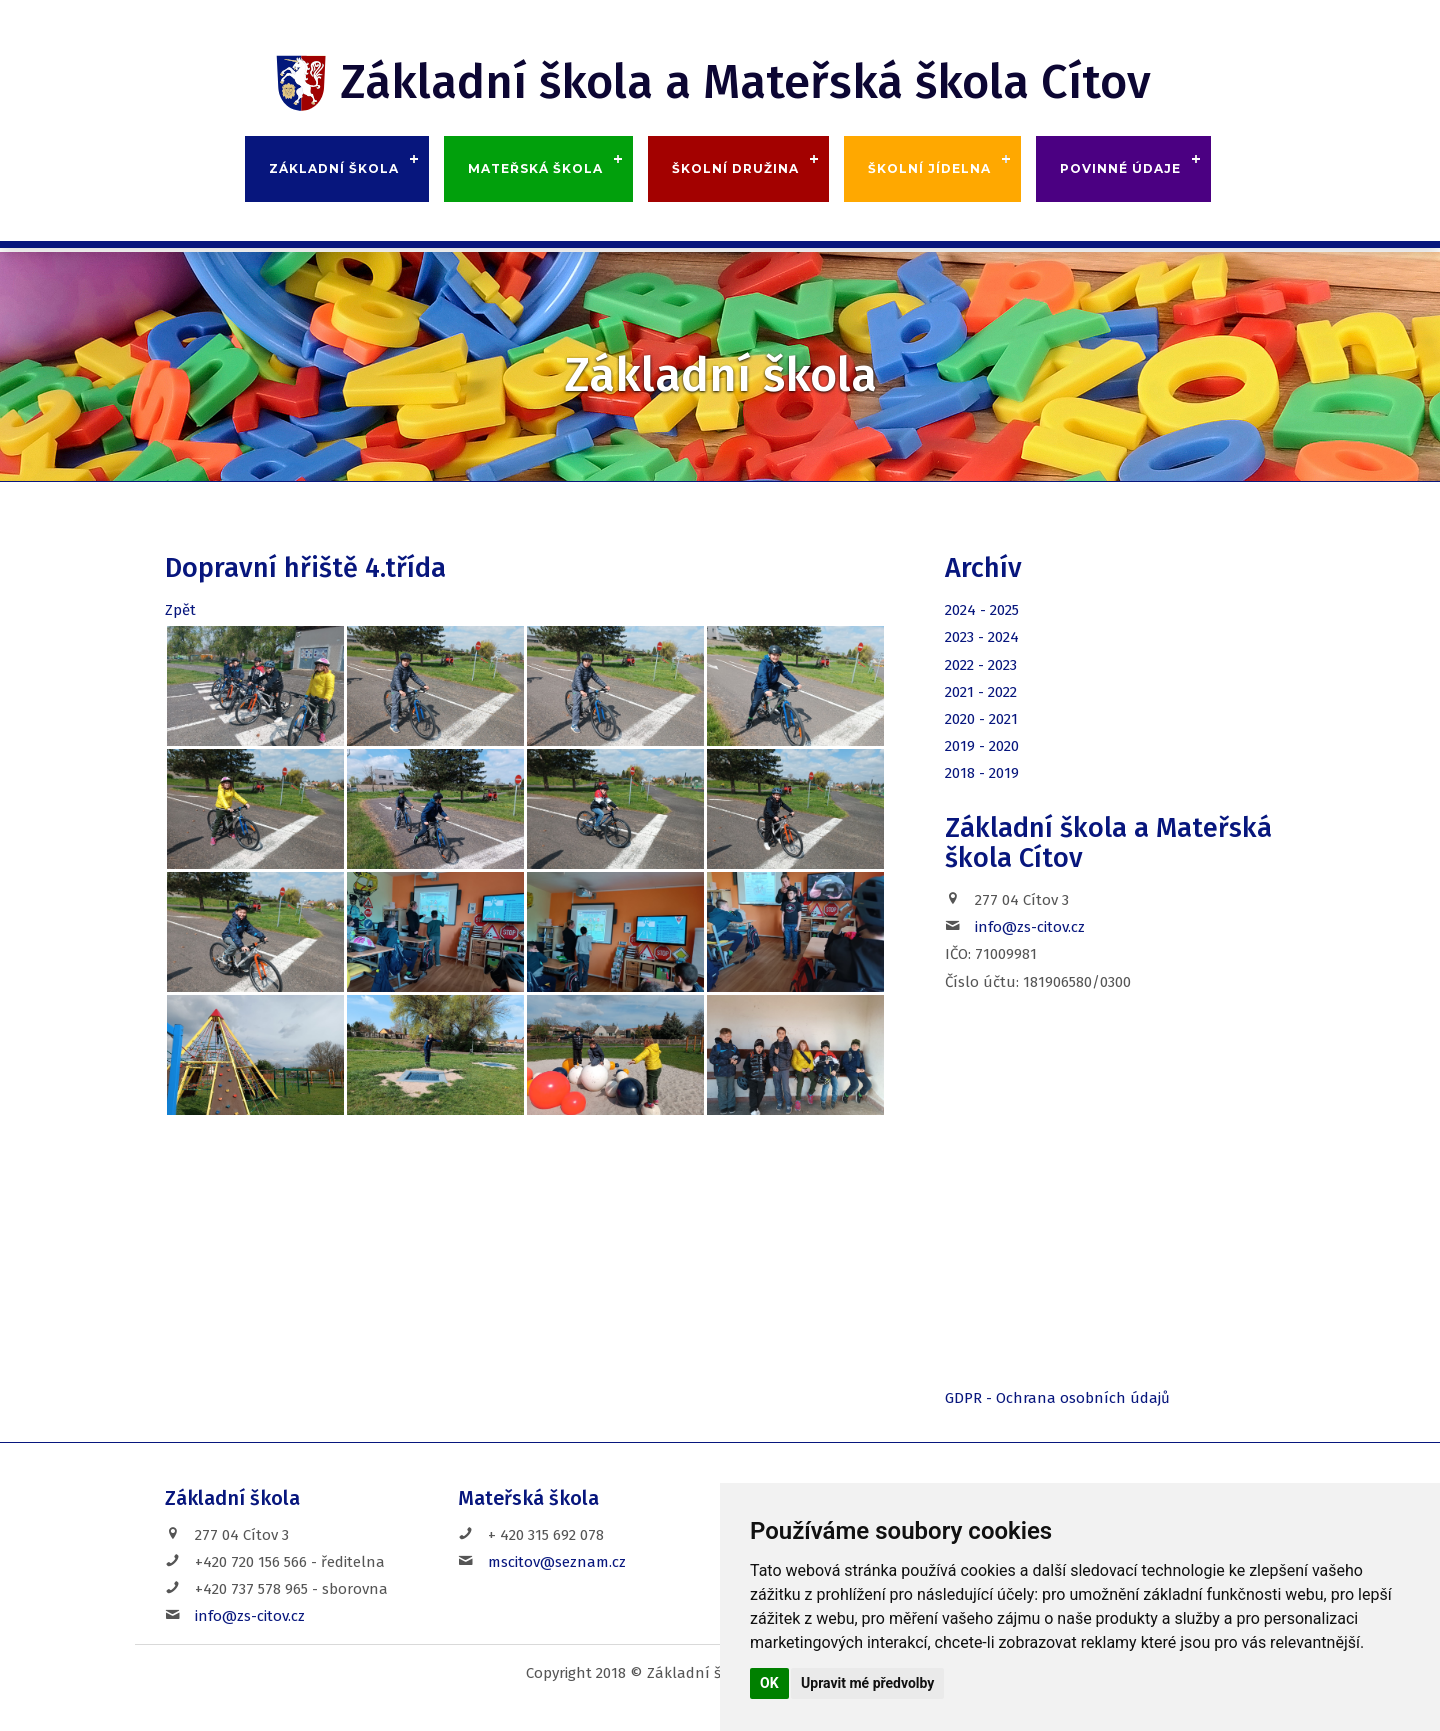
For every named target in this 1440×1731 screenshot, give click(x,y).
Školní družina (735, 168)
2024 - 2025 (982, 610)
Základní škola (334, 168)
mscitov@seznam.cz (557, 1562)
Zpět (180, 610)
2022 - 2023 (981, 665)
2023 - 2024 (982, 637)
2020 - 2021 (981, 719)
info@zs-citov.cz (1030, 927)
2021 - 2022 (981, 692)
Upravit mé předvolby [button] (867, 1683)
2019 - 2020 (982, 746)
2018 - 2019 (982, 773)
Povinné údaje (1120, 168)
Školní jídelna (929, 168)
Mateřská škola (535, 168)
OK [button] (769, 1683)
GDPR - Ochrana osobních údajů (1057, 1398)
